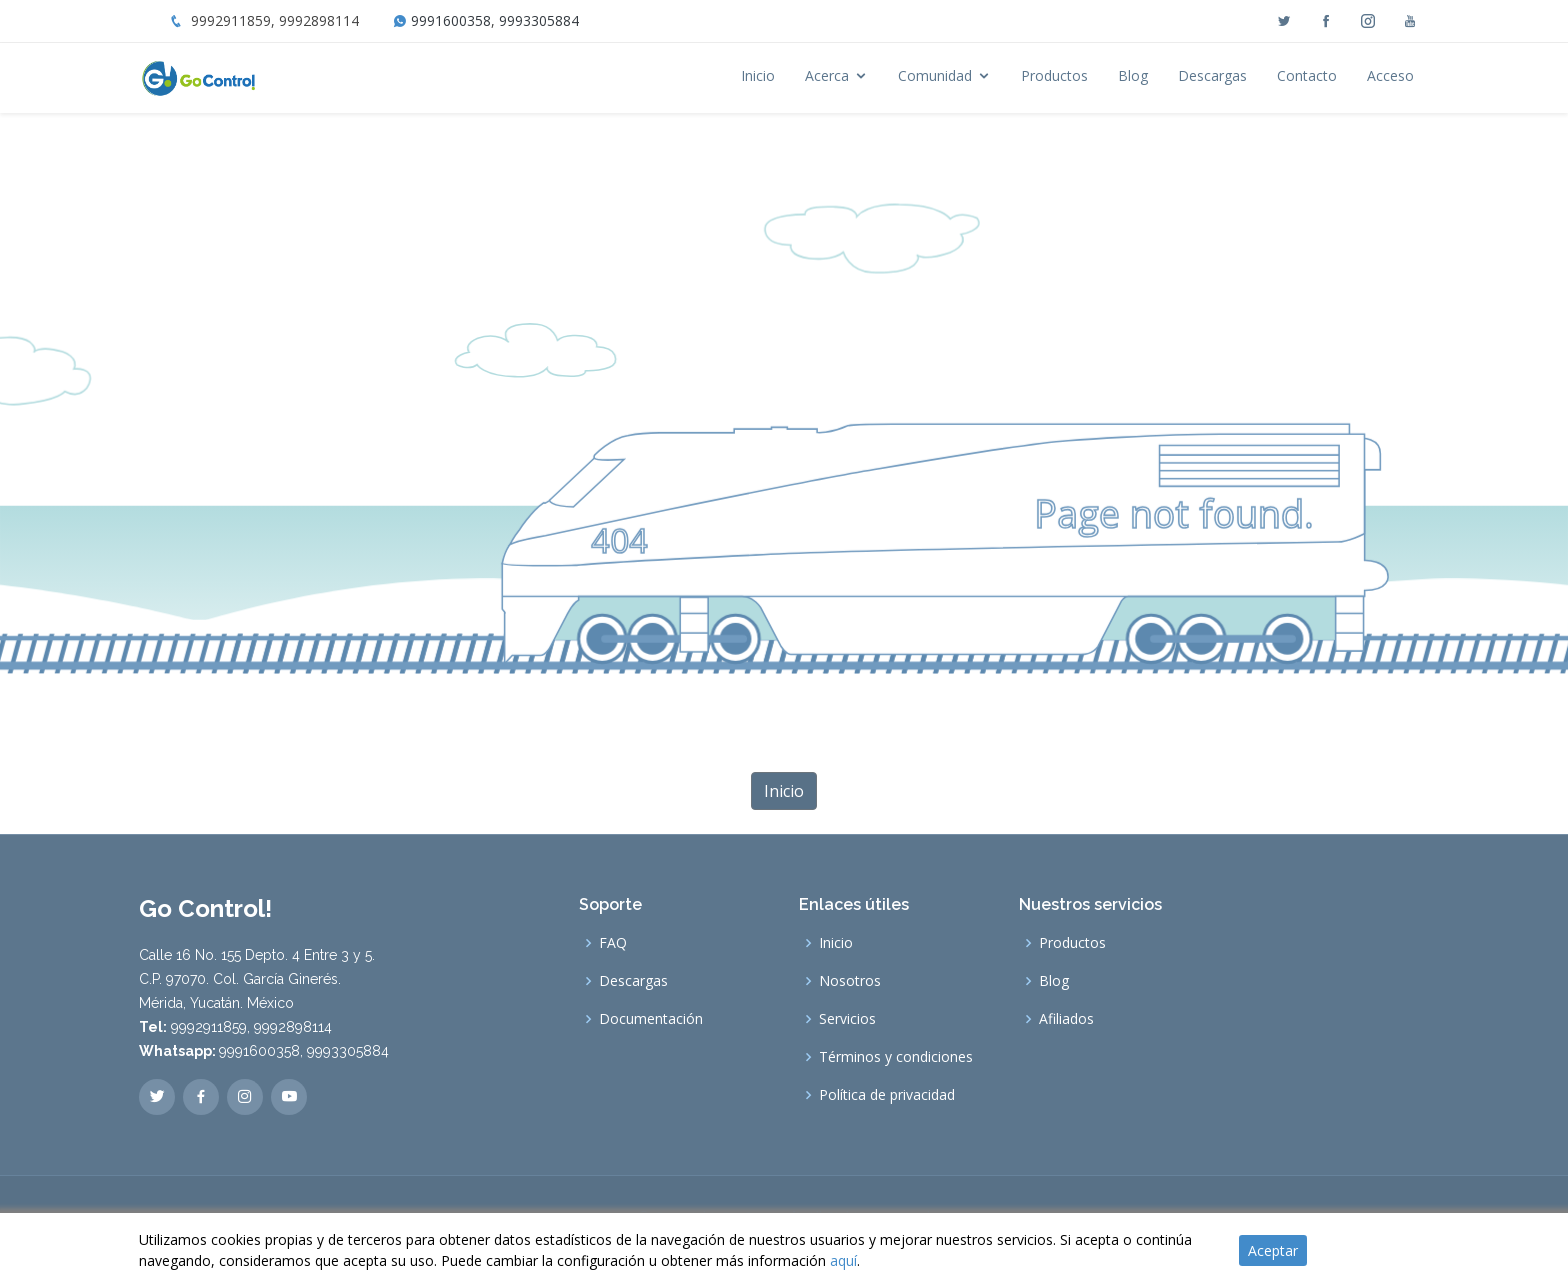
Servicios (847, 1019)
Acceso (1390, 75)
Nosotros (850, 981)
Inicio (758, 75)
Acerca (827, 75)
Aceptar (1273, 1250)
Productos (1054, 75)
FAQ (613, 943)
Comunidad (935, 75)
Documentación (651, 1019)
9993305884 (539, 20)
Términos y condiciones (896, 1057)
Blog (1133, 75)
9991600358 (451, 20)
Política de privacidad (887, 1095)
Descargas (1212, 75)
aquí (843, 1260)
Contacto (1307, 75)
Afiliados (1066, 1019)
